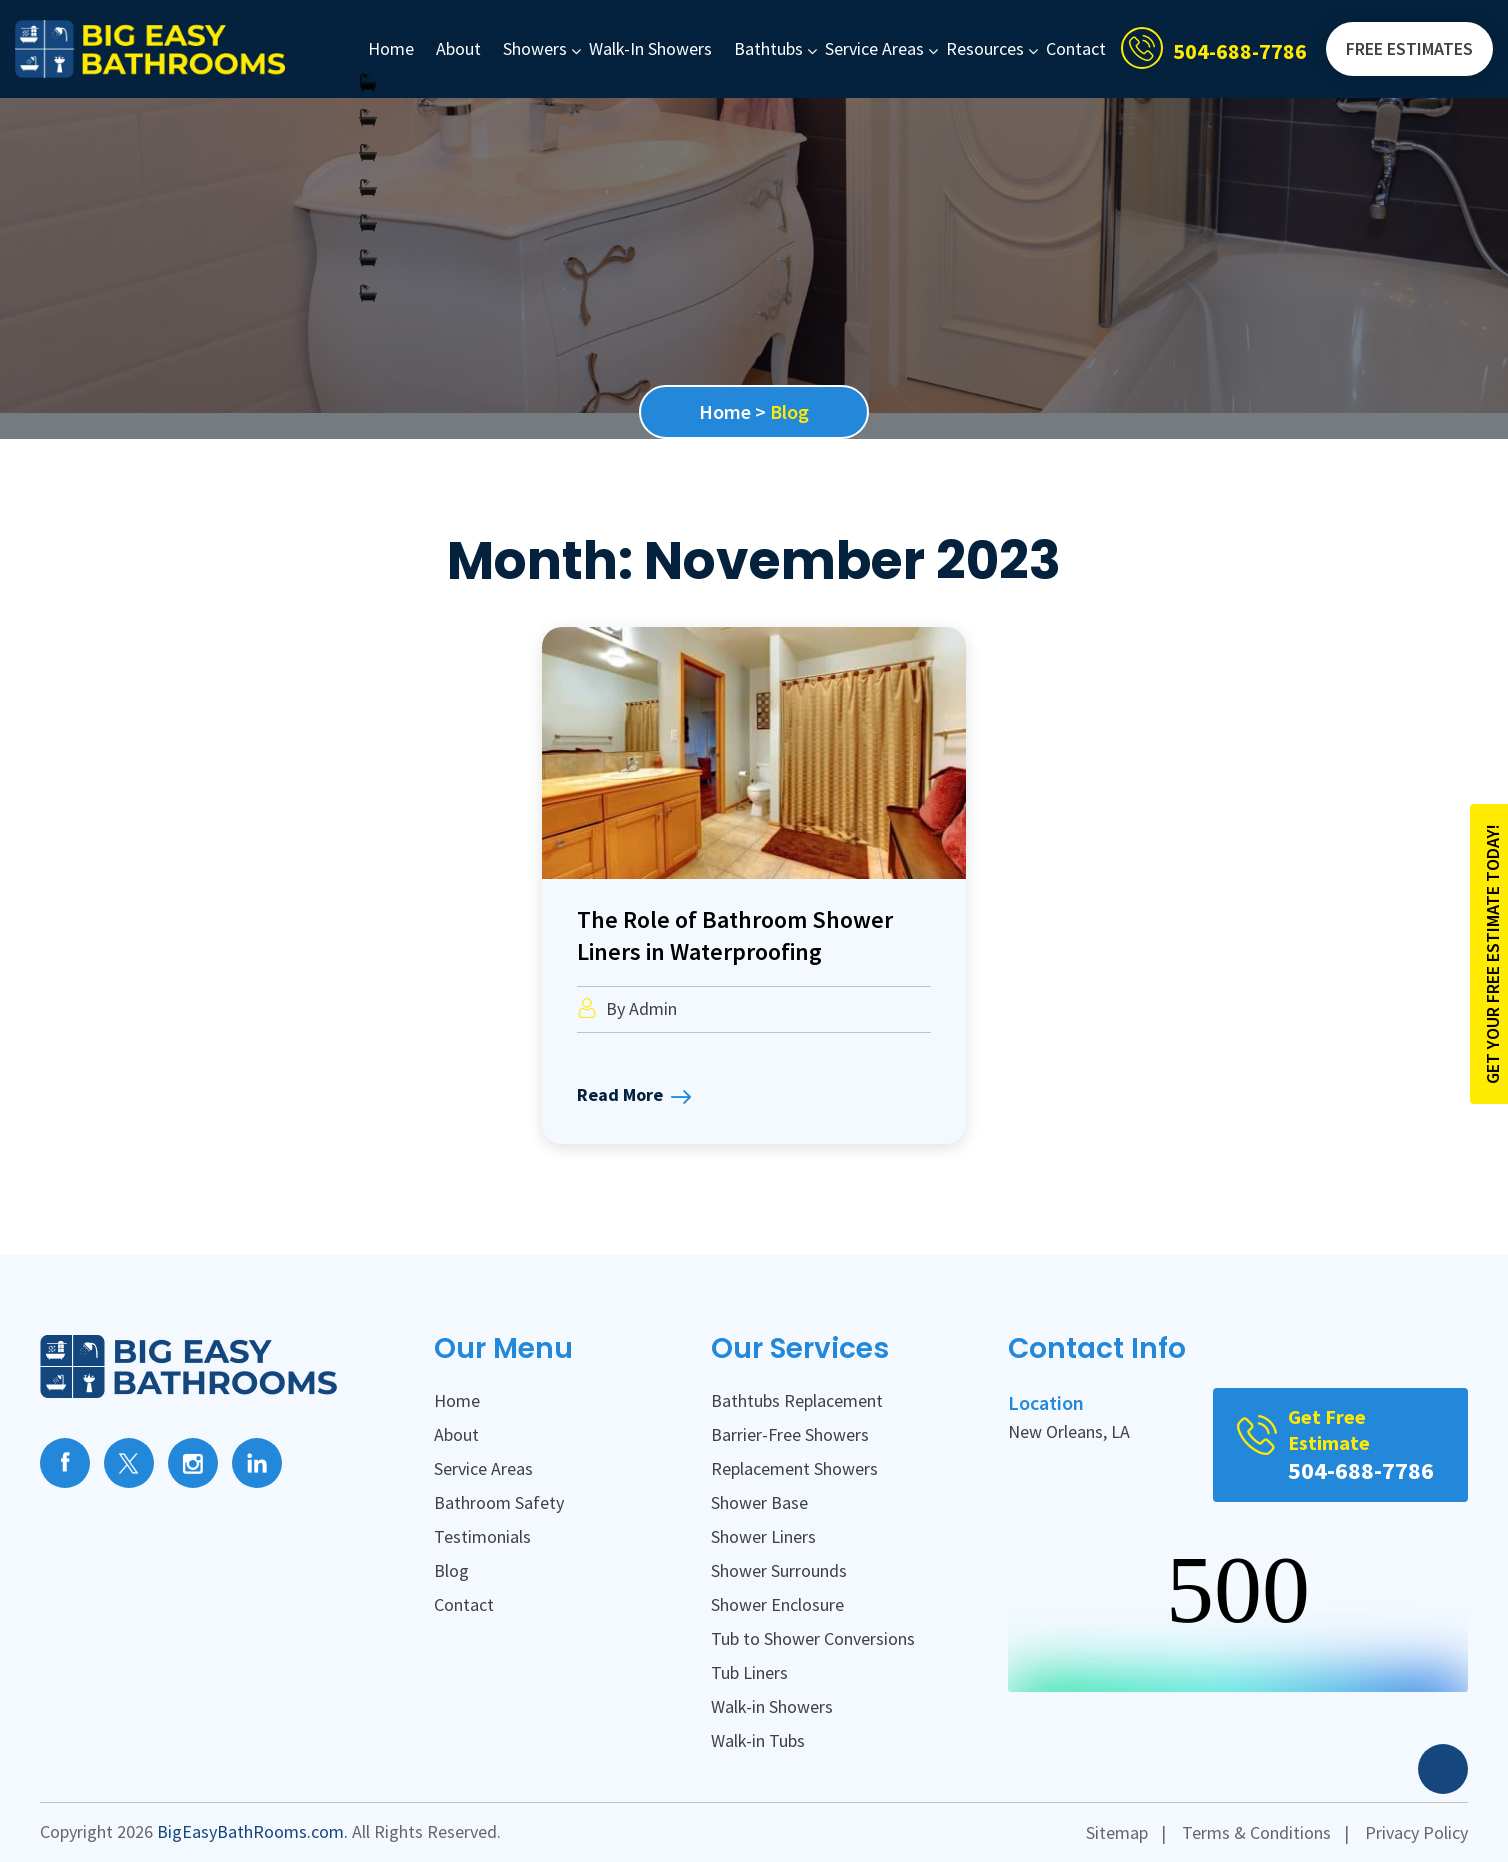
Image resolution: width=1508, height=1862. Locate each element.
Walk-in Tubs (758, 1740)
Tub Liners (749, 1672)
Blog (451, 1570)
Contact (1076, 48)
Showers (535, 48)
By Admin (627, 1008)
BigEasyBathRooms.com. (252, 1831)
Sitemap (1117, 1832)
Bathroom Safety (499, 1502)
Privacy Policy (1416, 1832)
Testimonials (482, 1536)
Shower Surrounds (779, 1570)
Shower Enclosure (777, 1604)
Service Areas (874, 48)
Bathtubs (768, 48)
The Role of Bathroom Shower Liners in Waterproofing (735, 935)
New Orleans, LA (1069, 1431)
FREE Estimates (1409, 48)
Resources (985, 48)
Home (391, 48)
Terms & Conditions (1256, 1832)
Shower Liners (763, 1536)
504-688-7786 (1240, 51)
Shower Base (759, 1502)
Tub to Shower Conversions (813, 1638)
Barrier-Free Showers (790, 1434)
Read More (634, 1097)
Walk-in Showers (650, 48)
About (458, 48)
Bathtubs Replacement (797, 1400)
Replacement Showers (794, 1468)
